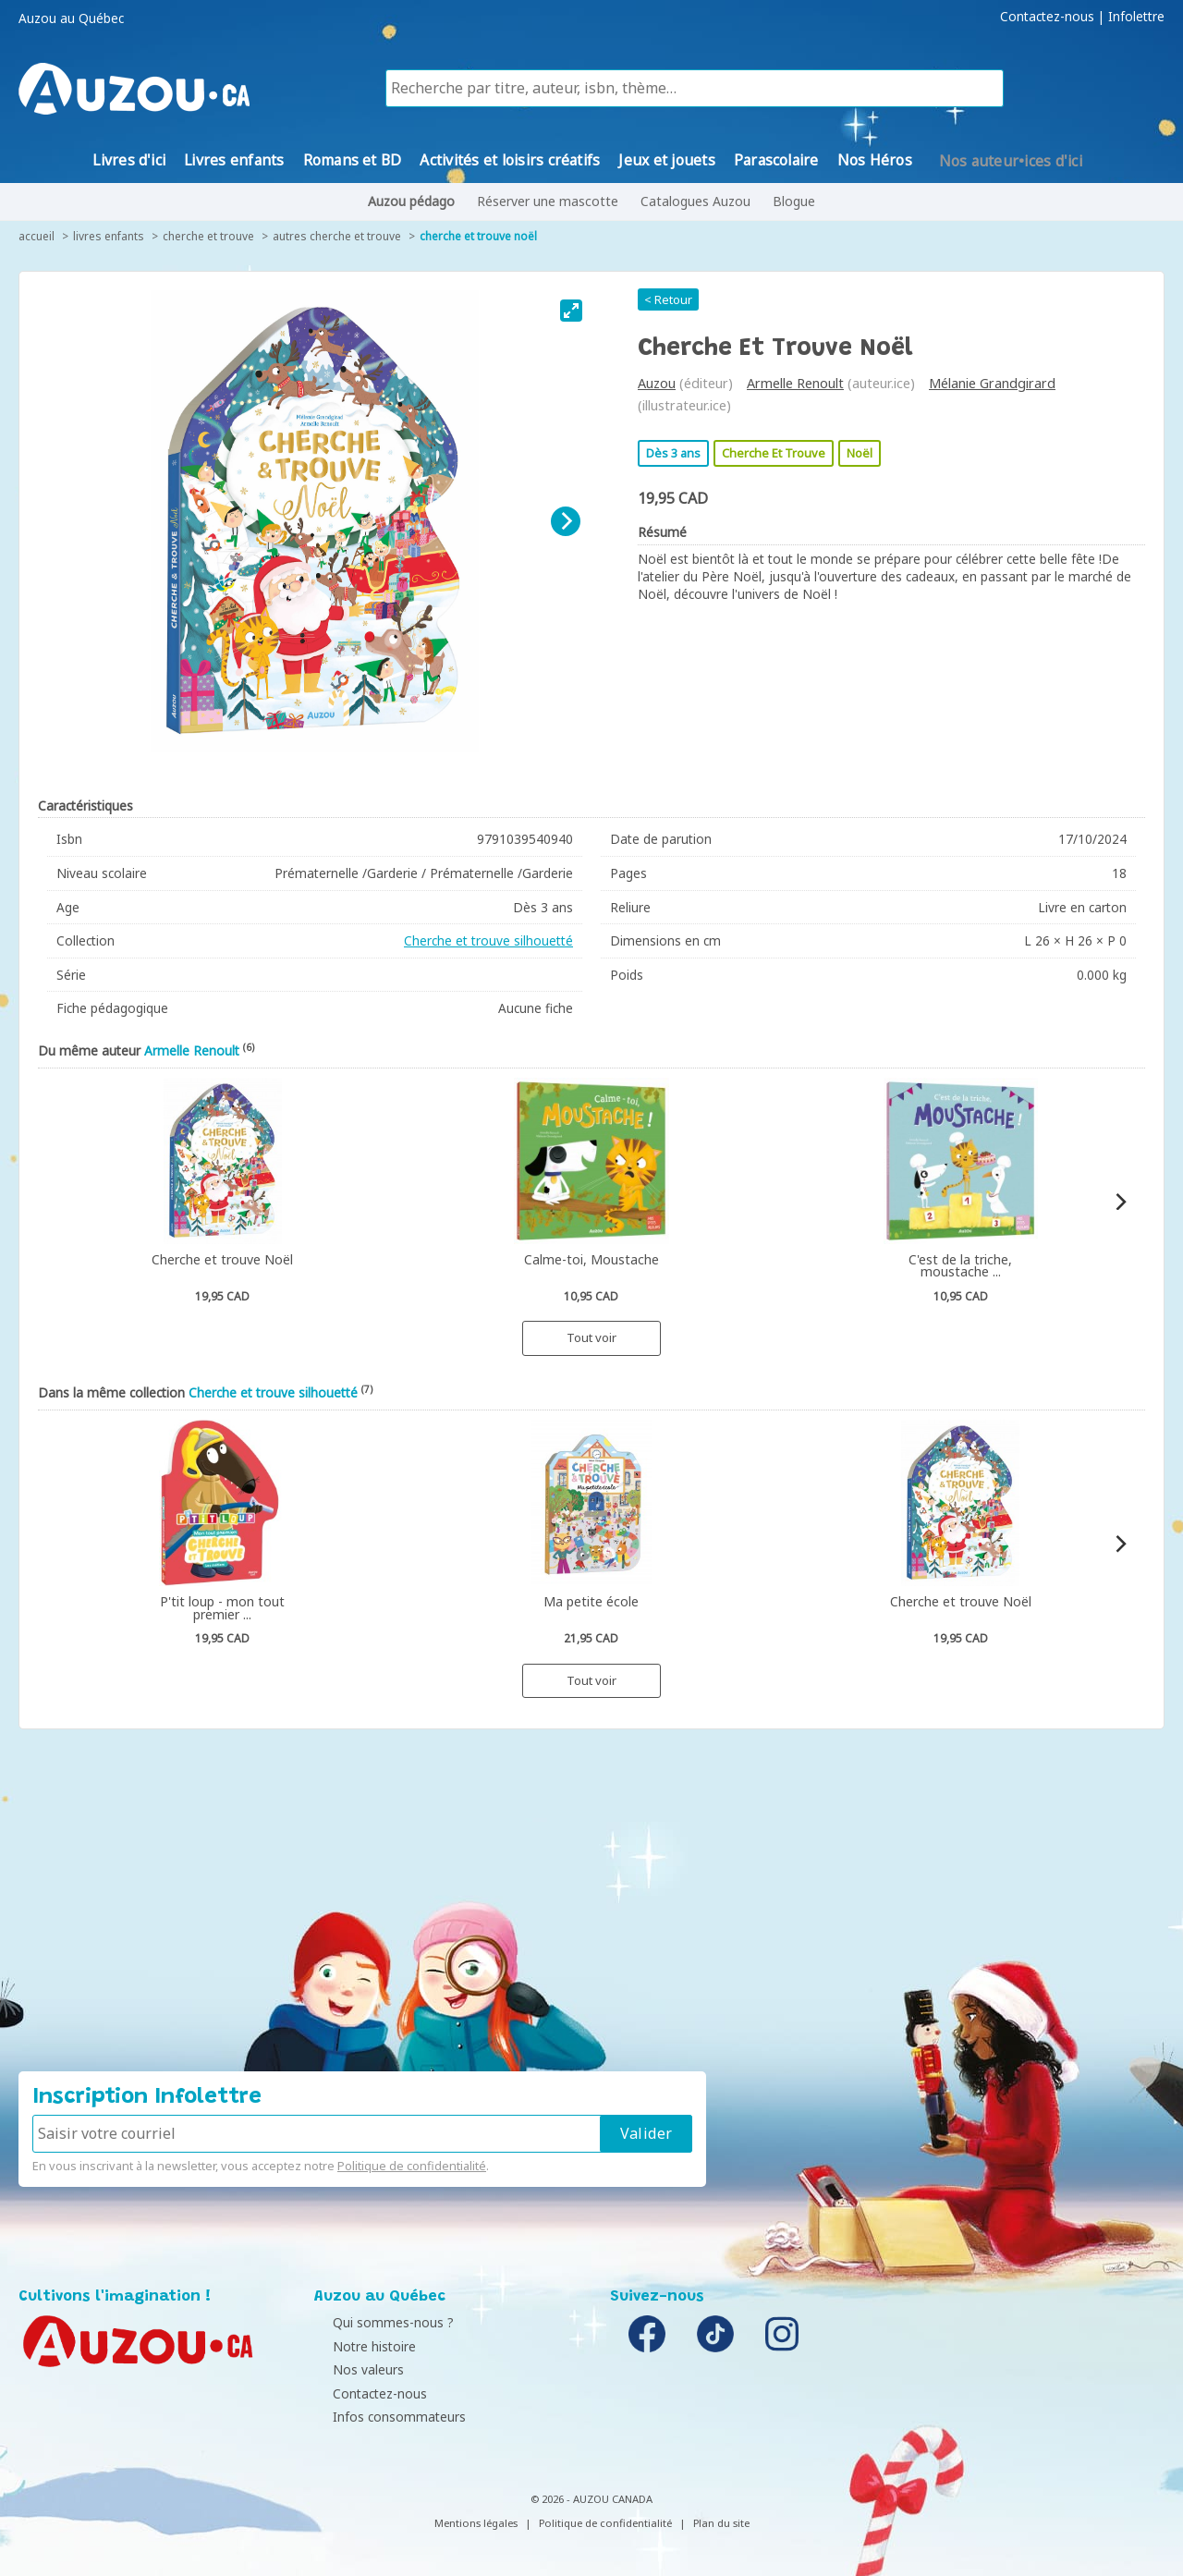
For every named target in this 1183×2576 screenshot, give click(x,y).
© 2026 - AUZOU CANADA (591, 2499)
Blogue (794, 201)
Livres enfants (108, 236)
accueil (36, 236)
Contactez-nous (1047, 16)
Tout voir (591, 1337)
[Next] (565, 521)
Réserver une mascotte (547, 201)
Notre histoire (360, 2346)
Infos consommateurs (385, 2416)
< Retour (668, 299)
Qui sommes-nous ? (379, 2322)
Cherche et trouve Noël (478, 236)
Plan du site (721, 2523)
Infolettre (1136, 16)
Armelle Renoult (795, 383)
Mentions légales (476, 2523)
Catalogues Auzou (695, 201)
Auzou (657, 383)
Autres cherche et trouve (337, 236)
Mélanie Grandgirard (992, 383)
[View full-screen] (571, 310)
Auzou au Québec (71, 18)
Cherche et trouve (208, 236)
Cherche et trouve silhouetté (488, 940)
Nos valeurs (354, 2369)
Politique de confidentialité (411, 2165)
